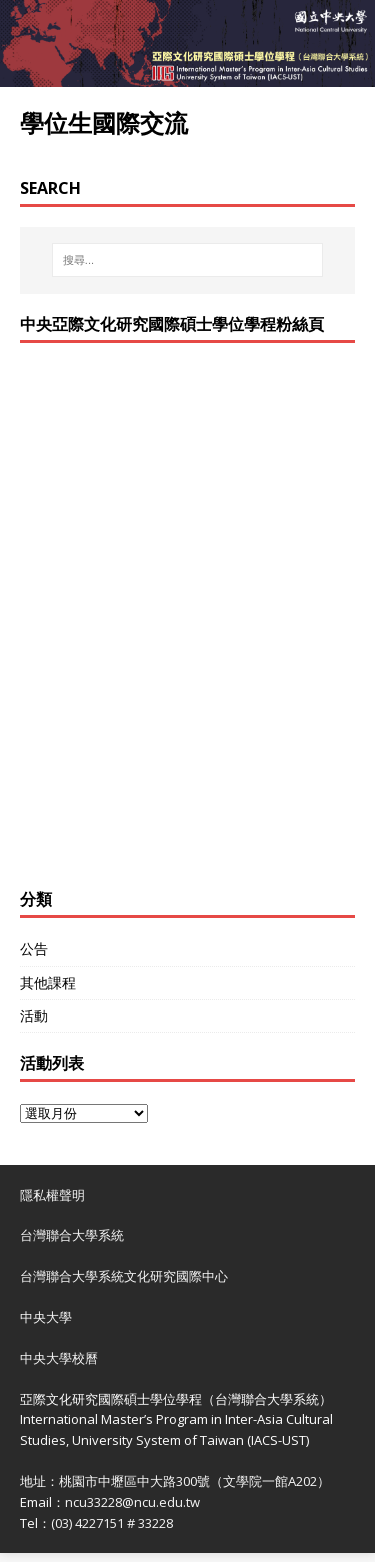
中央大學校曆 (59, 1358)
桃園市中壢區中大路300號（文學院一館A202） (194, 1481)
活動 (34, 1015)
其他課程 (48, 982)
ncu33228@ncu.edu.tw (132, 1502)
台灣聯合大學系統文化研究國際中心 (124, 1276)
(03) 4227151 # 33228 (112, 1523)
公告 (34, 948)
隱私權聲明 (52, 1195)
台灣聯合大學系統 (72, 1235)
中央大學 (46, 1317)
